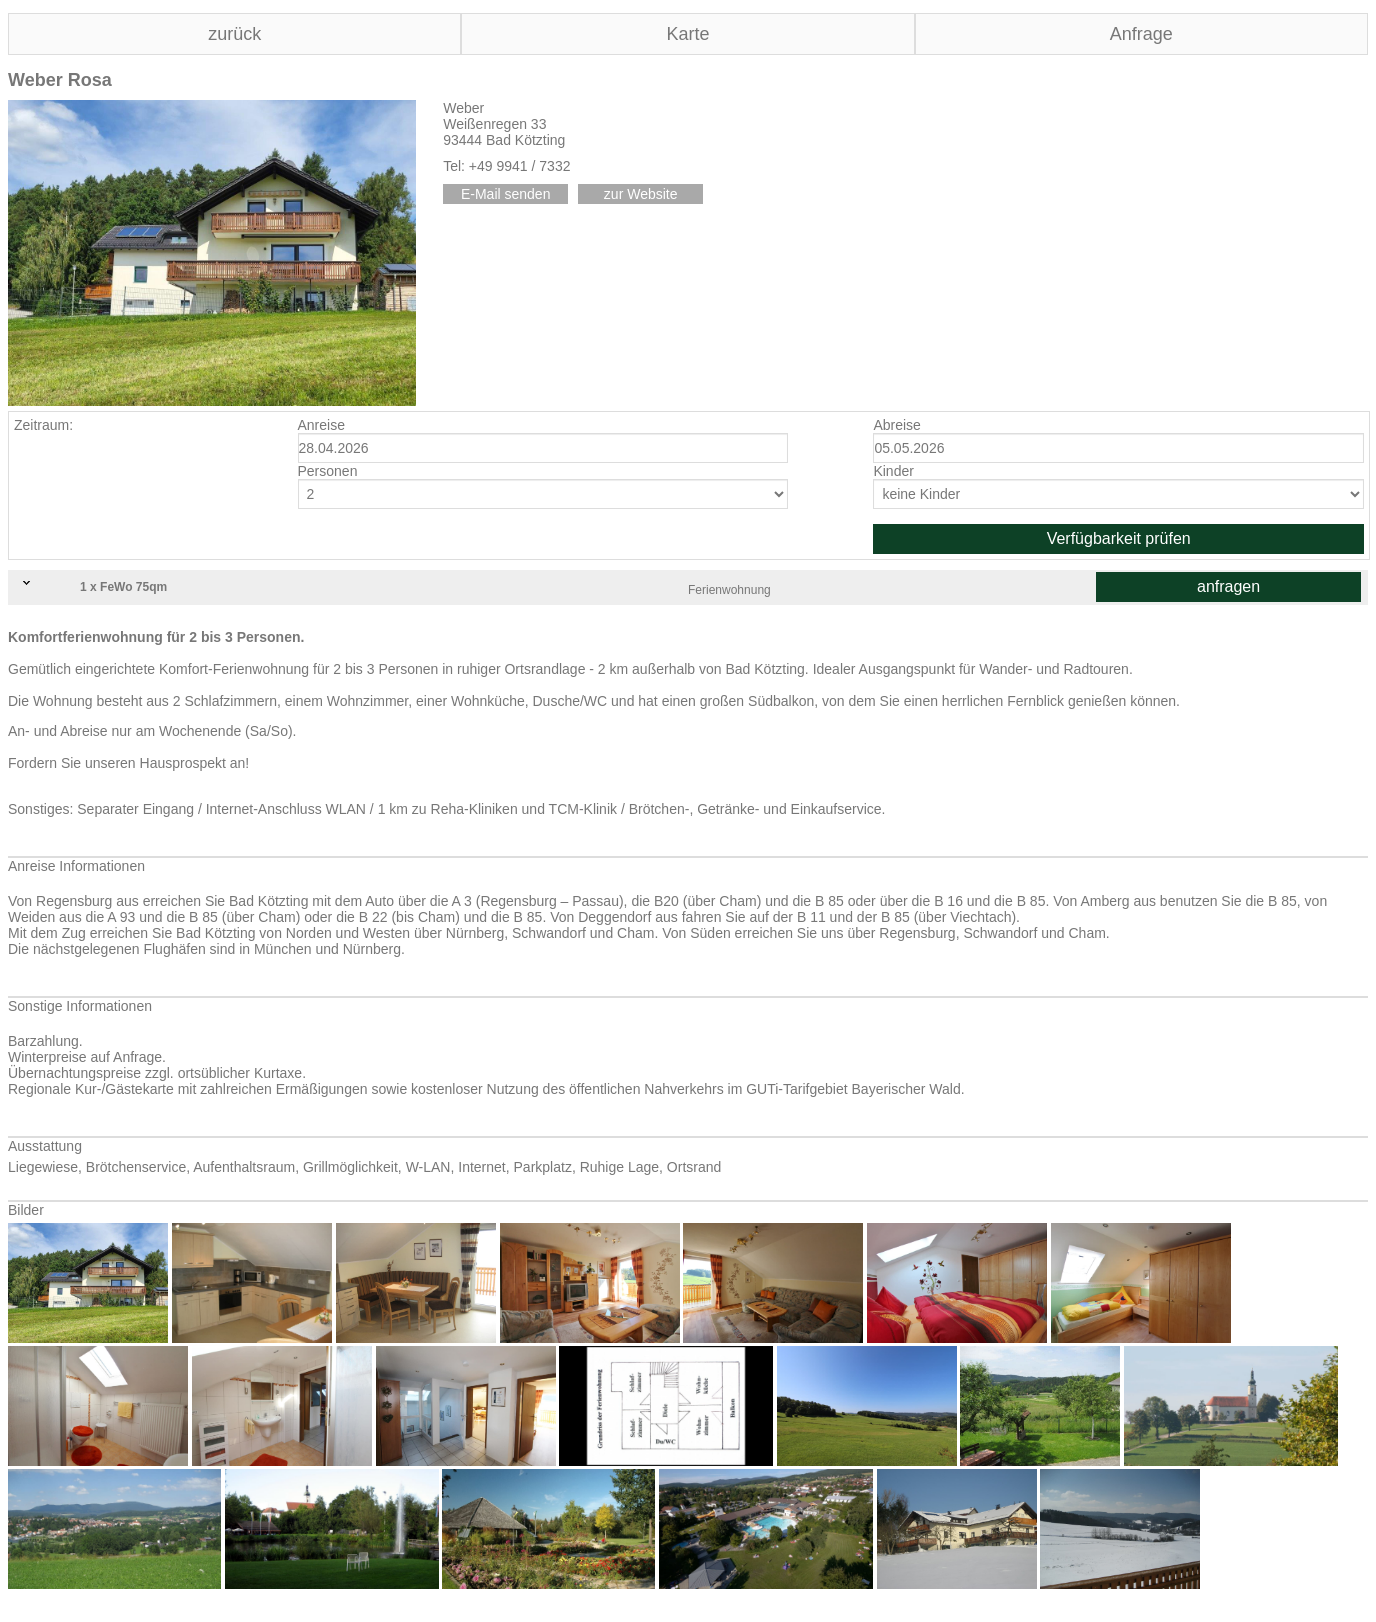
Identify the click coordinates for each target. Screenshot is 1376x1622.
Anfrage (1141, 34)
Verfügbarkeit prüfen (1119, 538)
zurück (234, 34)
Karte (687, 34)
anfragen (1228, 586)
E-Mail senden (506, 194)
